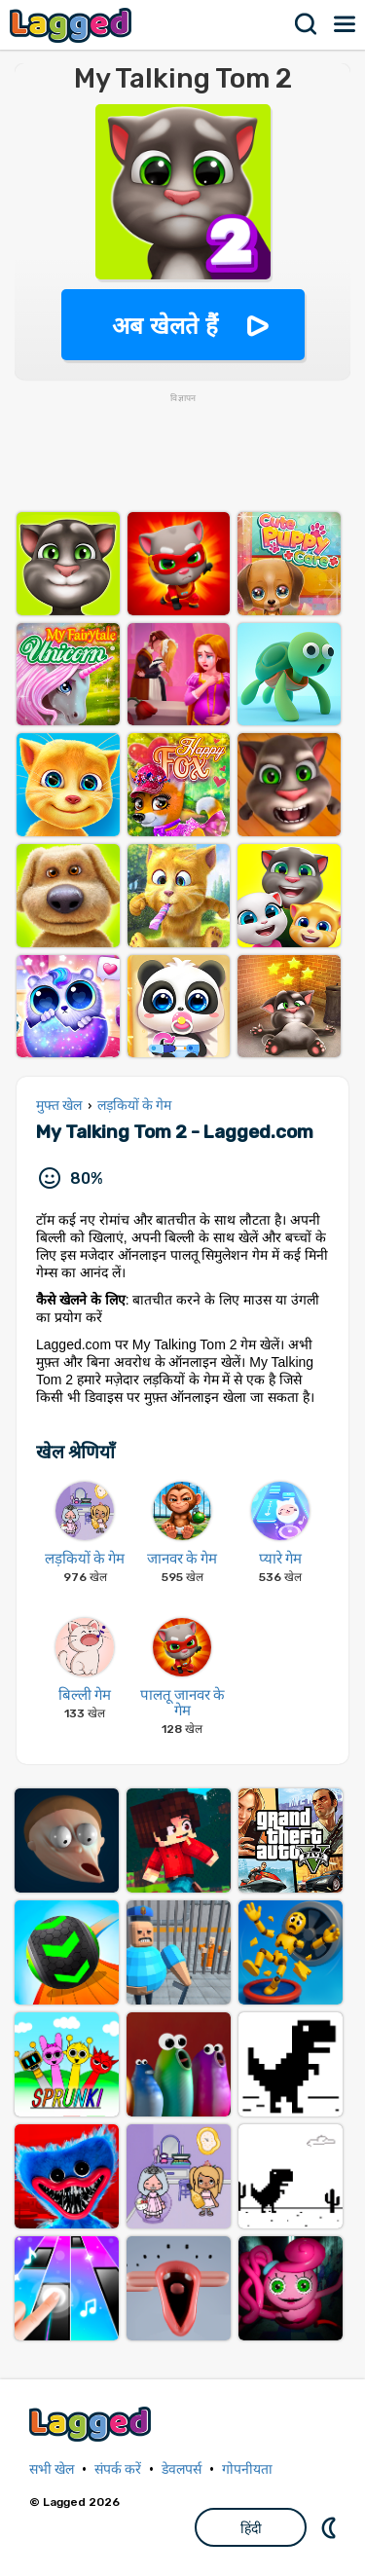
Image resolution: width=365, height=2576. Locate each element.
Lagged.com (92, 2423)
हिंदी (251, 2528)
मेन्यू (345, 24)
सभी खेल (51, 2469)
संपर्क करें (117, 2469)
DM (330, 2527)
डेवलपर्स (181, 2469)
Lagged (73, 25)
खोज (306, 24)
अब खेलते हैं (164, 326)
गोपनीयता (247, 2469)
